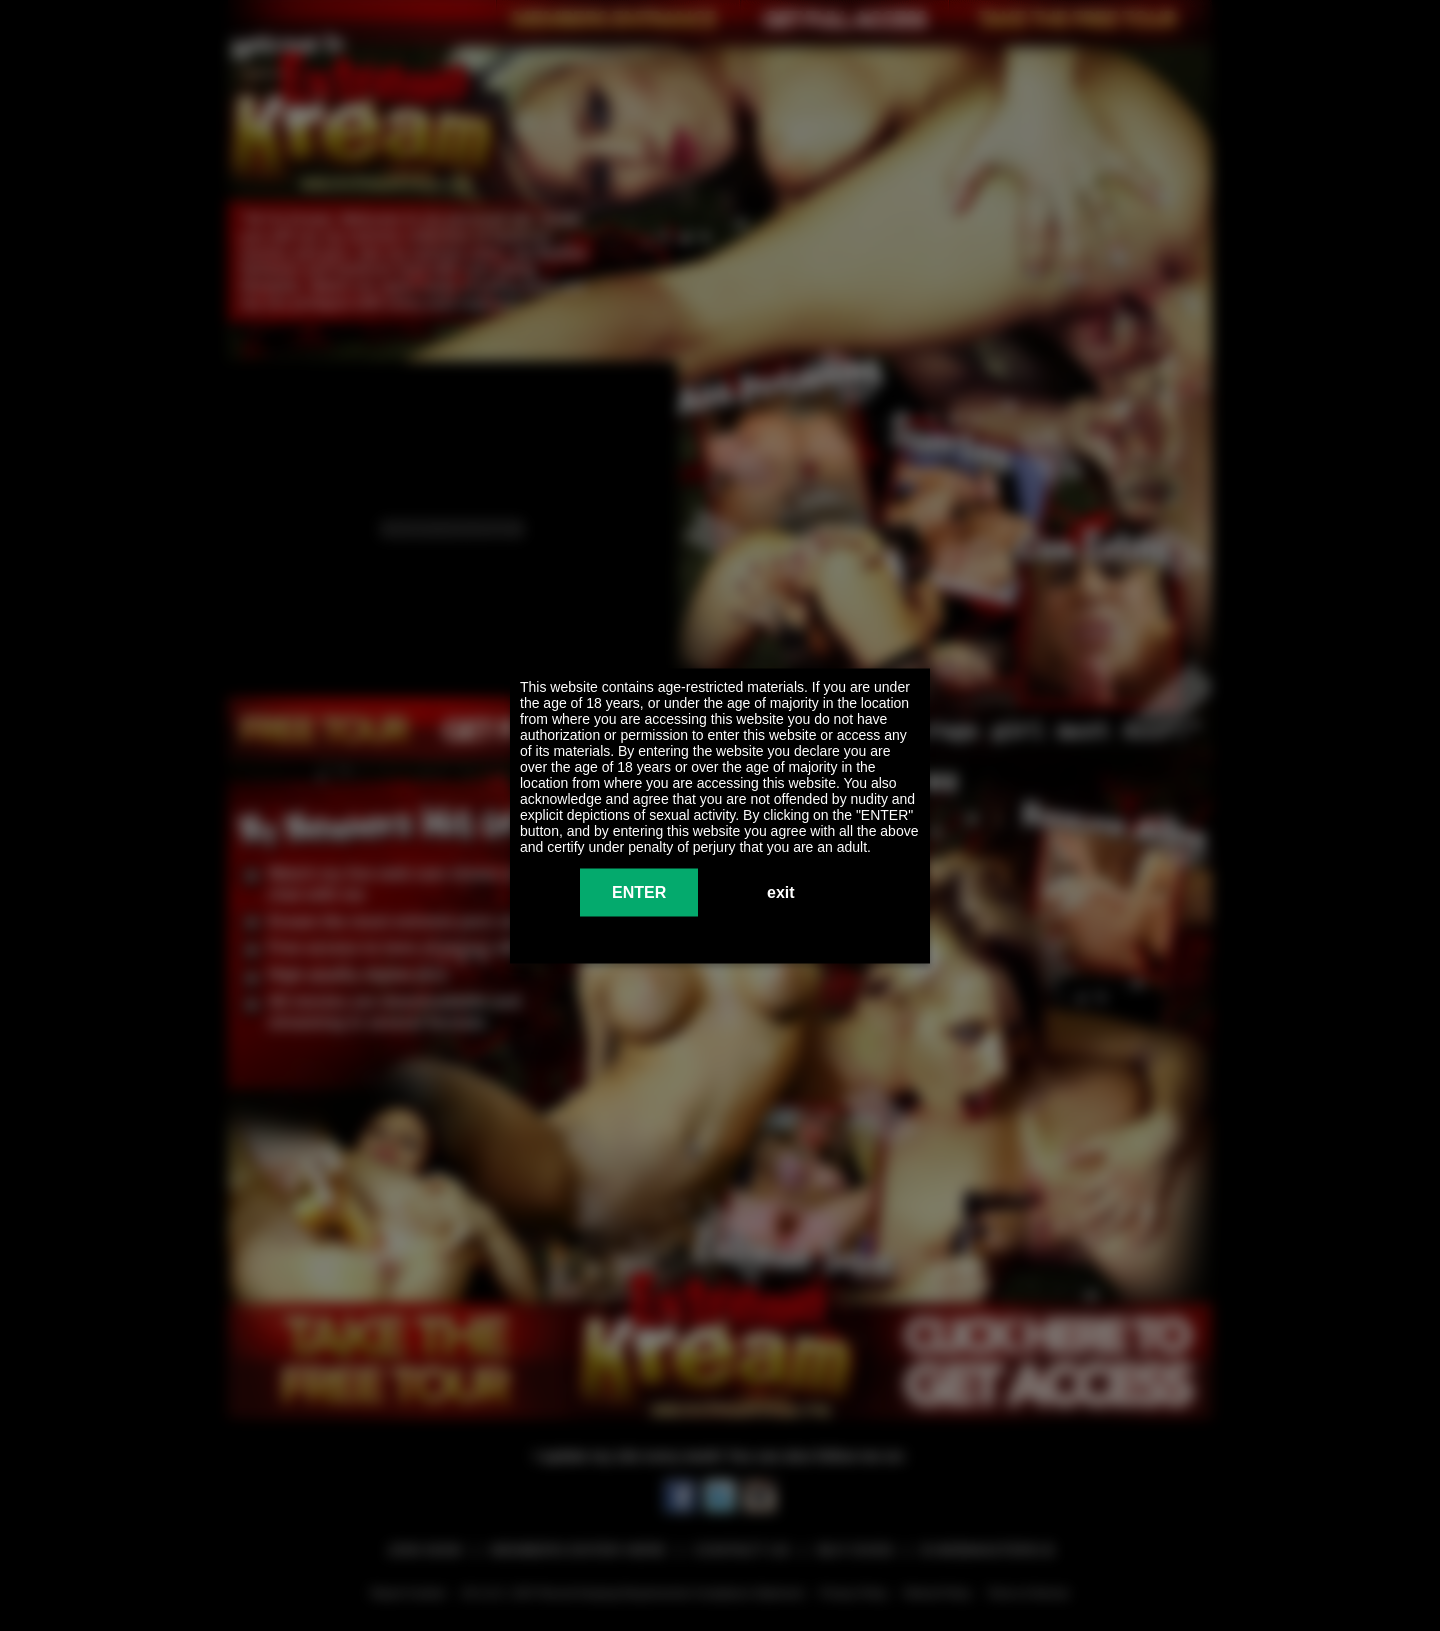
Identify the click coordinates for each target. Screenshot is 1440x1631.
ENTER (639, 891)
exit (781, 891)
